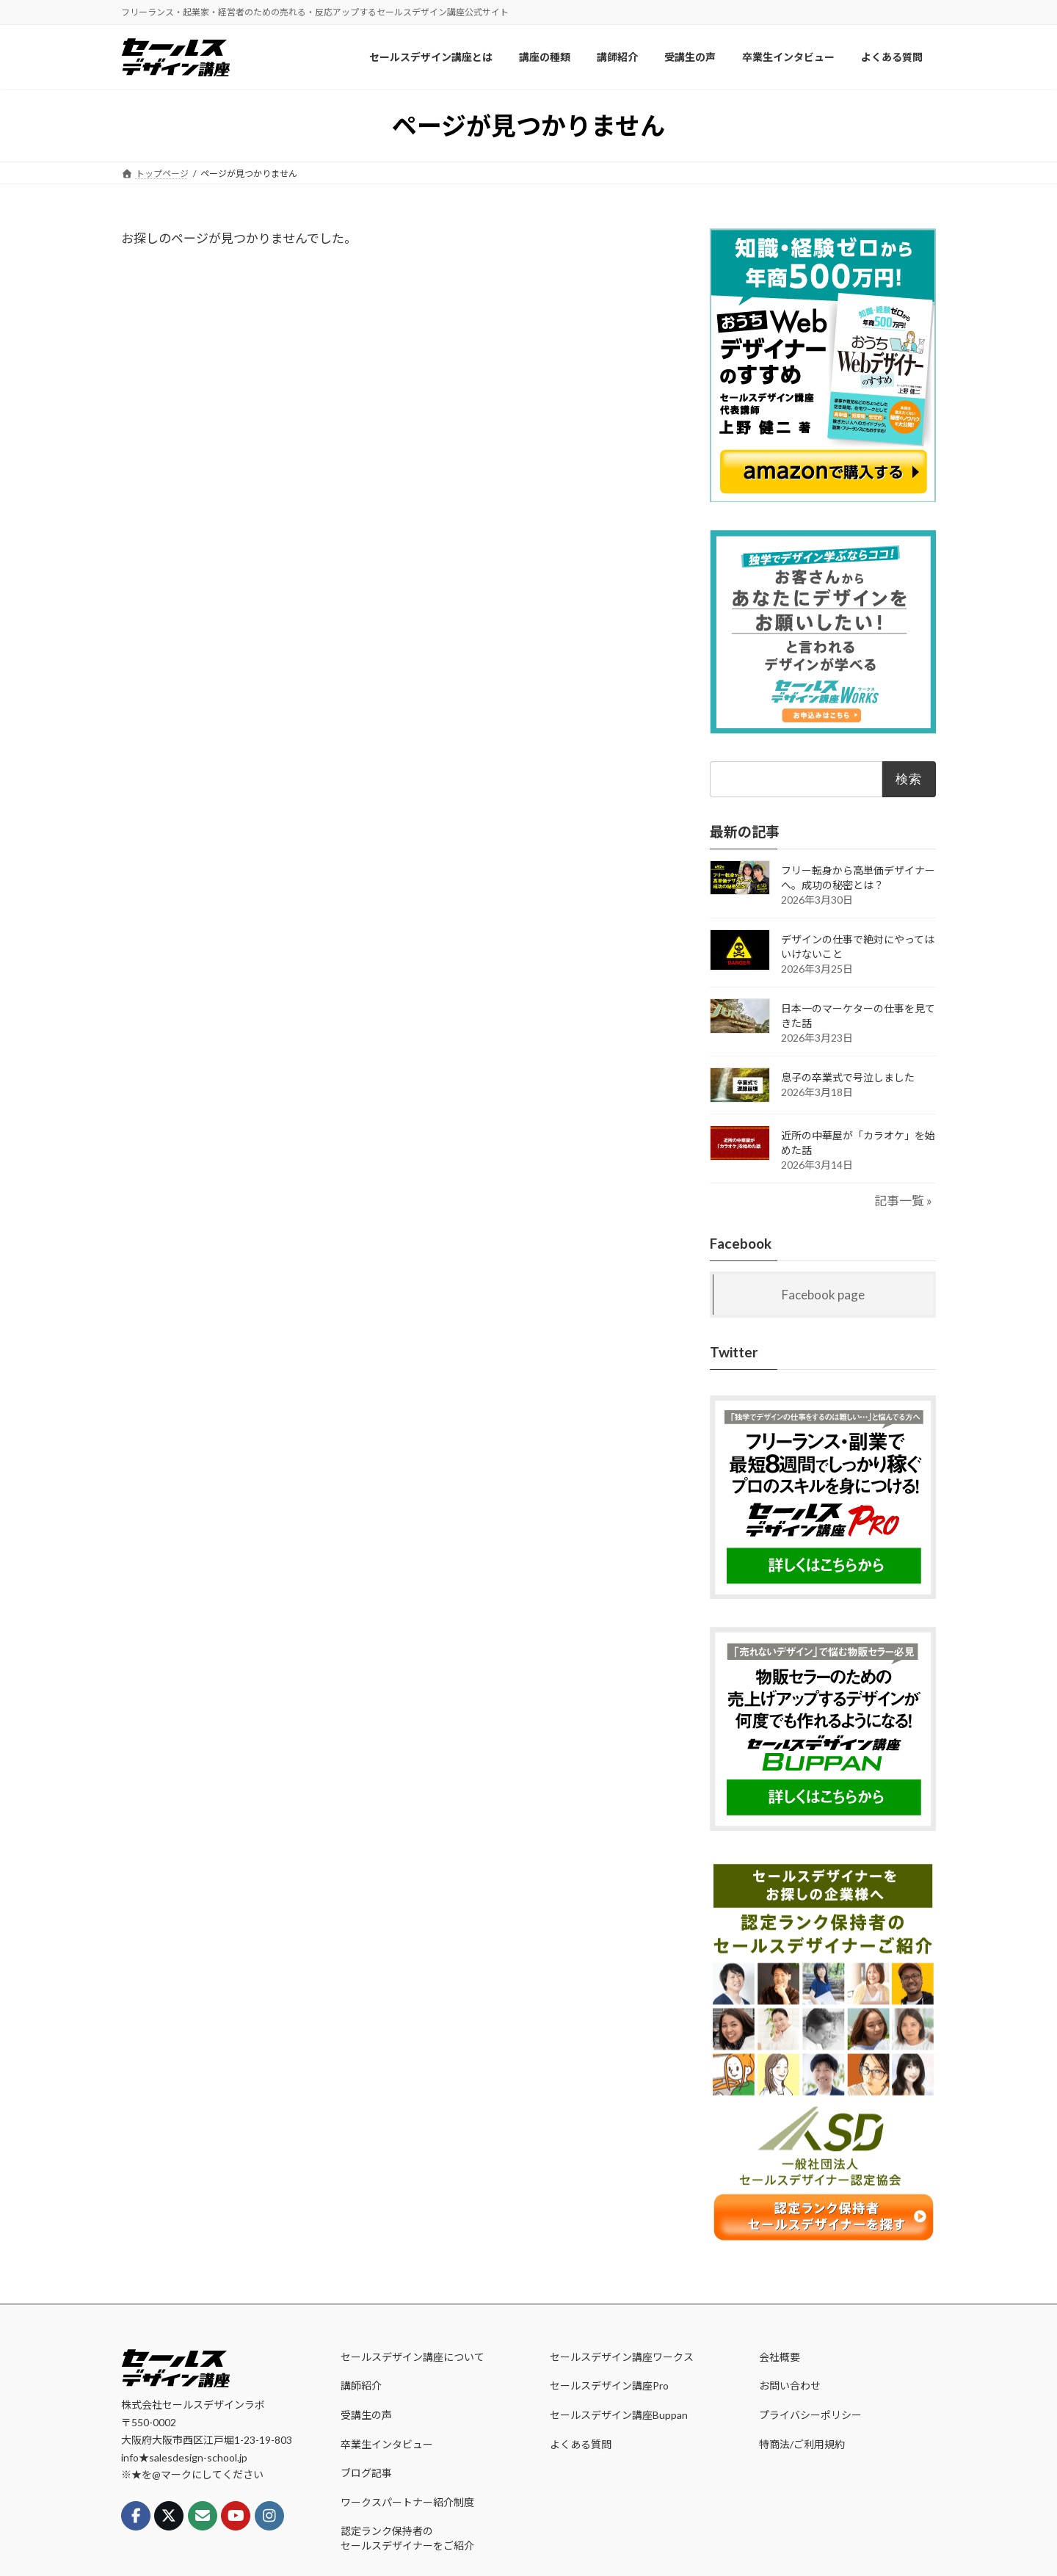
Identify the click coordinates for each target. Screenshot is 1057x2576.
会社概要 (779, 2357)
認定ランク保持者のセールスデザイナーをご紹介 (407, 2538)
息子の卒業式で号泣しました (848, 1077)
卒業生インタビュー (387, 2444)
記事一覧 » (903, 1200)
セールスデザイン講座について (412, 2357)
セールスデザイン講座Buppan (619, 2415)
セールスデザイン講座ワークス (622, 2357)
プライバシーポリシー (810, 2415)
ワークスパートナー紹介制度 (407, 2502)
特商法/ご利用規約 (802, 2444)
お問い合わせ (790, 2385)
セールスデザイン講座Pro (609, 2385)
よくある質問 (580, 2444)
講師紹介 (361, 2385)
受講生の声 (366, 2415)
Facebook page (823, 1294)
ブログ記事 (366, 2473)
